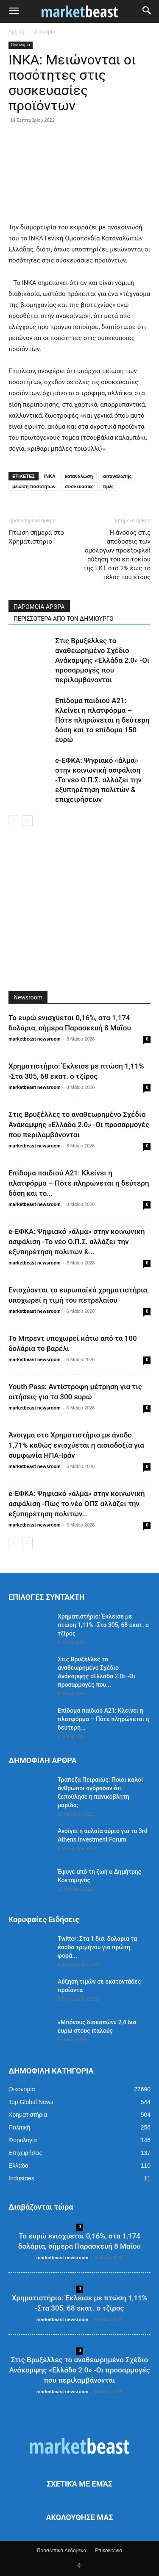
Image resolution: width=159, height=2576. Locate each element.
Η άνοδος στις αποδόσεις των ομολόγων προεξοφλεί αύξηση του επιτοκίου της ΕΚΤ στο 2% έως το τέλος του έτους (117, 555)
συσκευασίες (79, 486)
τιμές (108, 486)
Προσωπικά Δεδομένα (61, 2551)
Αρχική (16, 32)
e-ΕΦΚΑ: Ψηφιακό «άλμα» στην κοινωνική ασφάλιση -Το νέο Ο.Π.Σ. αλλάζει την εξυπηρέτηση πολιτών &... (76, 1241)
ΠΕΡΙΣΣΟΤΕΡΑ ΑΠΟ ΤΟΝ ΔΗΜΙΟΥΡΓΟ (64, 618)
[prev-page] (13, 820)
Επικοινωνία (108, 2551)
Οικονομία (43, 32)
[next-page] (27, 820)
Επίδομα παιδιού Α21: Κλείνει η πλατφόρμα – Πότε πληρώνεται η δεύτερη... (103, 1719)
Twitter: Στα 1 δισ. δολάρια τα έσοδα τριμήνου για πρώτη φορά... (97, 1947)
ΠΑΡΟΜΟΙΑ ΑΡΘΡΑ (39, 606)
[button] (13, 11)
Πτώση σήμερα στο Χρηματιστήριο (36, 537)
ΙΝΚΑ (50, 476)
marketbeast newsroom (34, 1038)
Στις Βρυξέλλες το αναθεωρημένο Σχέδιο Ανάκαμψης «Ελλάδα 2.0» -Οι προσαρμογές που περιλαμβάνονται (102, 660)
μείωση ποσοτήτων (34, 486)
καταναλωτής (116, 476)
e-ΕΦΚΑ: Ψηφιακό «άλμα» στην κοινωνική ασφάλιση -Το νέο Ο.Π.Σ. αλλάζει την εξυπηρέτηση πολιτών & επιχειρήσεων (98, 780)
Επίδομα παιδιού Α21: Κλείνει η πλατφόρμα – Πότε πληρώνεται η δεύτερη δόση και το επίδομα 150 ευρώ (102, 720)
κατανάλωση (79, 476)
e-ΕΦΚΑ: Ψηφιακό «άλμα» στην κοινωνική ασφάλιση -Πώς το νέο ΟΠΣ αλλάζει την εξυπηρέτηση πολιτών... (76, 1503)
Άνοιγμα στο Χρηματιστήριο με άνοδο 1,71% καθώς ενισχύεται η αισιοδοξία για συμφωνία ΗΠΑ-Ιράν (76, 1445)
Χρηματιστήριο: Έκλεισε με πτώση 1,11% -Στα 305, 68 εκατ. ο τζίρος (103, 1625)
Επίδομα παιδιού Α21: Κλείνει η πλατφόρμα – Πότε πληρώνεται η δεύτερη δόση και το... (78, 1183)
